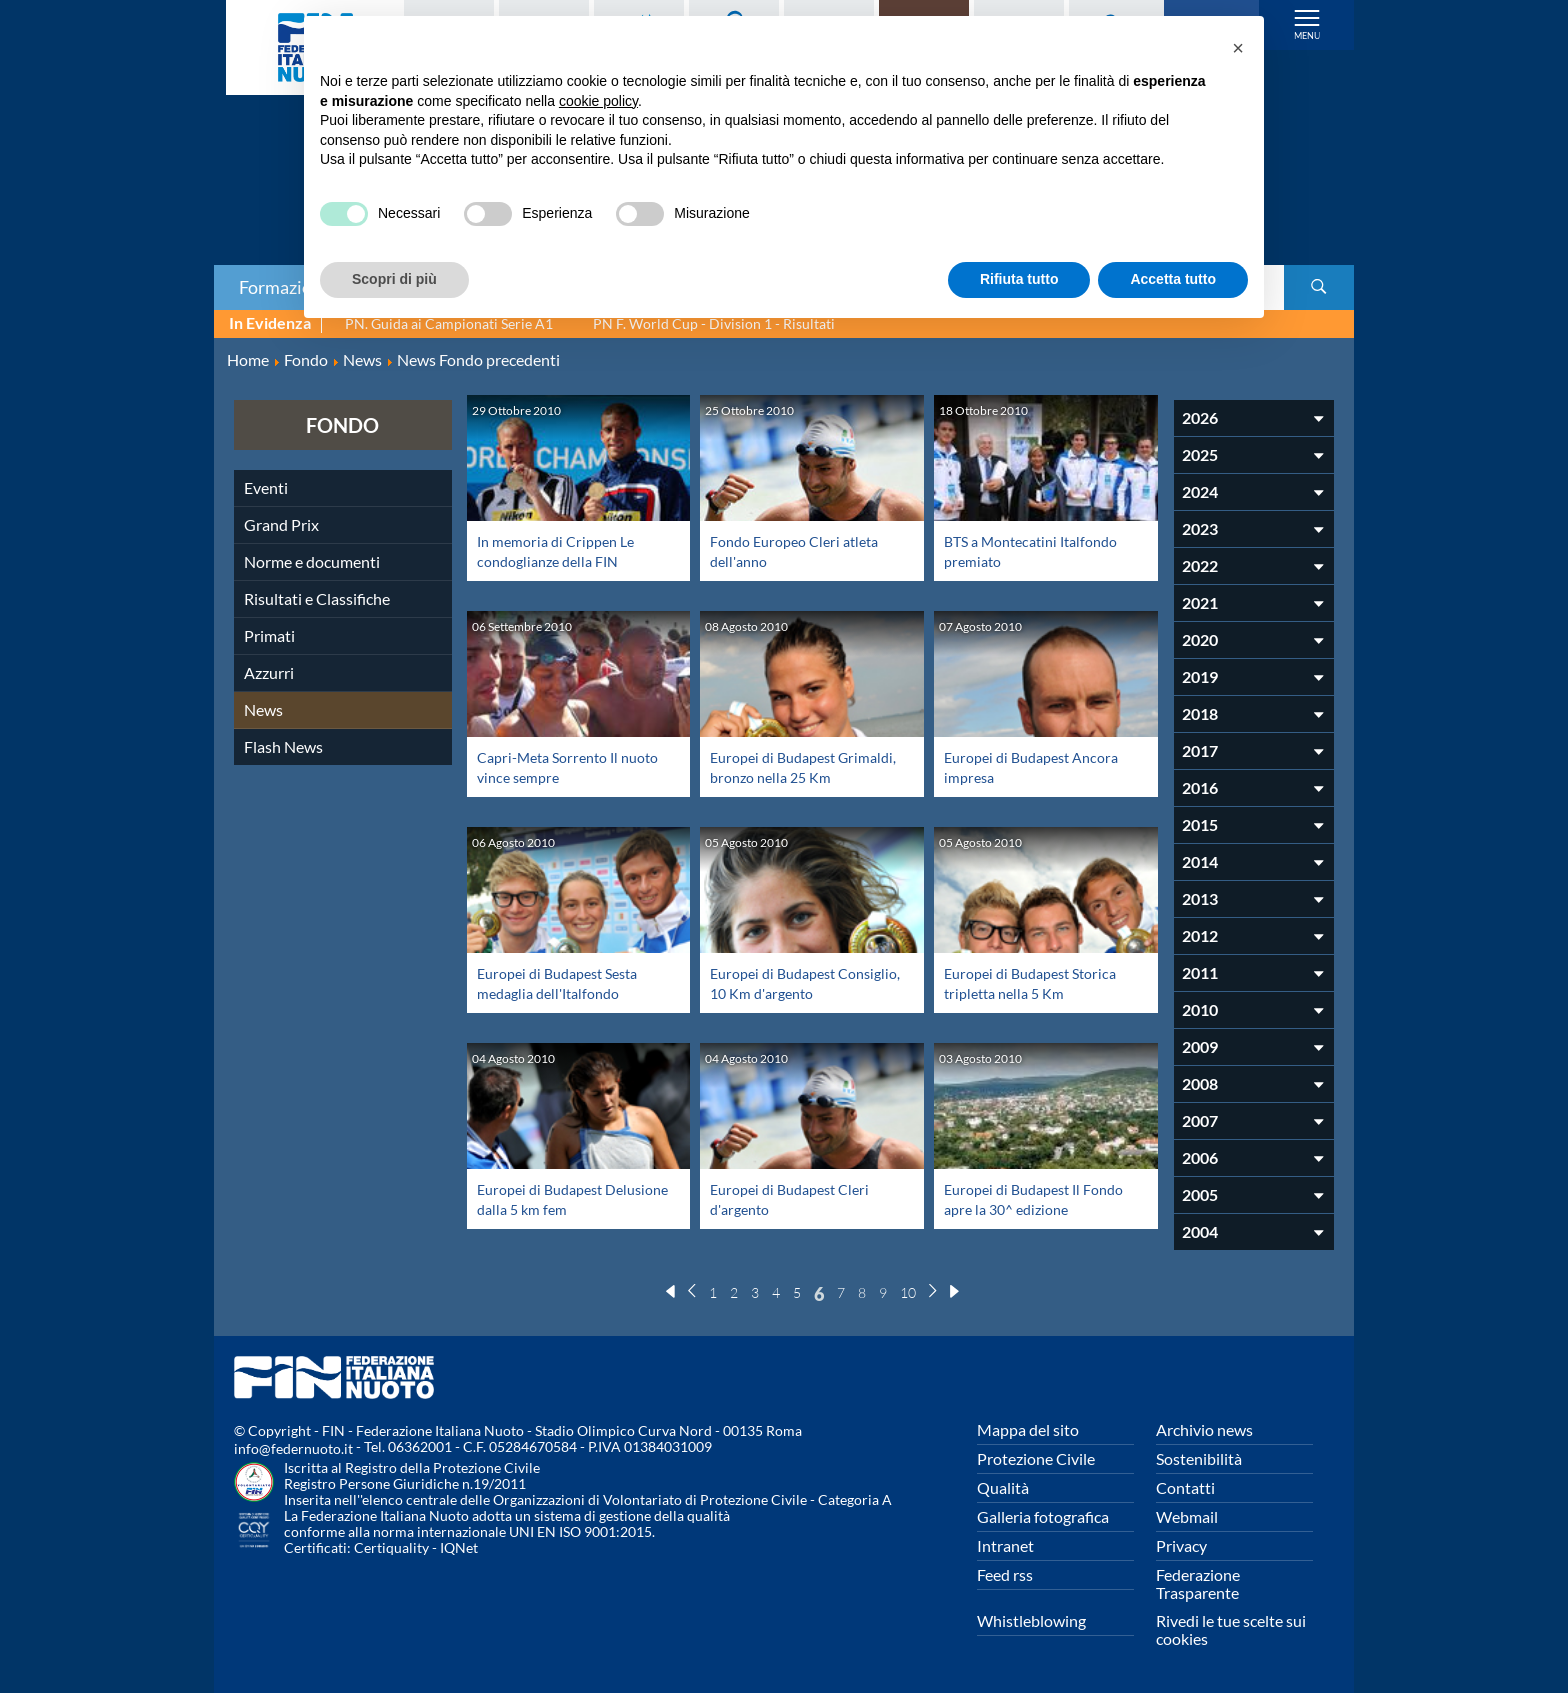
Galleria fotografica (1043, 1516)
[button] (1238, 48)
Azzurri (269, 672)
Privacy (1181, 1545)
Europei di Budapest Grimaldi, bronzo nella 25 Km (796, 776)
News (263, 709)
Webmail (1187, 1516)
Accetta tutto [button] (1173, 279)
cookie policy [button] (598, 101)
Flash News (283, 746)
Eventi (266, 487)
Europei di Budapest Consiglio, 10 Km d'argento (802, 982)
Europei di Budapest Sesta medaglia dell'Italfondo (566, 982)
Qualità (1003, 1487)
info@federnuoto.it (293, 1448)
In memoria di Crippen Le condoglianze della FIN (563, 550)
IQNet (459, 1547)
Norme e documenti (312, 561)
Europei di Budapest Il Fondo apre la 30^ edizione (1036, 1198)
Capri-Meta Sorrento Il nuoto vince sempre (555, 766)
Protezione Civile (1036, 1458)
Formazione (285, 287)
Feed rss (1005, 1574)
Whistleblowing (1031, 1620)
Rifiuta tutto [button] (1019, 279)
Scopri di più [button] (394, 279)
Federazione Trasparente (1198, 1583)
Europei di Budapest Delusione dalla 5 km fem (562, 1198)
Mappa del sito (1028, 1429)
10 (908, 1292)
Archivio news (1204, 1429)
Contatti (1185, 1487)
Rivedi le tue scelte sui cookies (1231, 1629)
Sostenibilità (1199, 1458)
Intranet (1005, 1545)
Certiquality (391, 1547)
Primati (269, 635)
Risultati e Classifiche (317, 598)
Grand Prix (281, 524)
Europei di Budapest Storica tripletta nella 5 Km (1039, 982)
